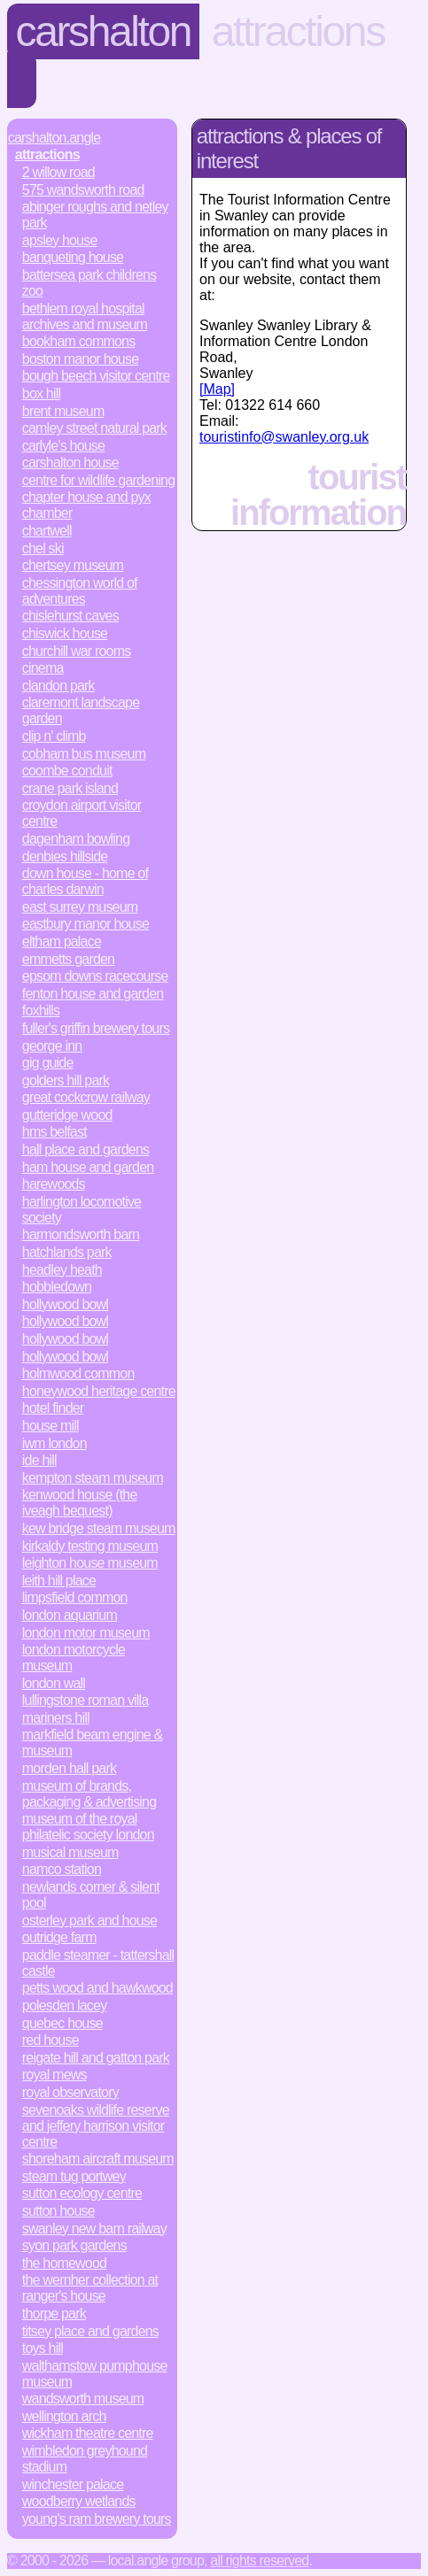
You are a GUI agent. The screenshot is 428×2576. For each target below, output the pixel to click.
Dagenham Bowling (76, 838)
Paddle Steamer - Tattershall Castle (98, 1962)
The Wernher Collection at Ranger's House (90, 2287)
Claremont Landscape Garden (80, 710)
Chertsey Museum (72, 565)
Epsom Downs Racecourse (95, 975)
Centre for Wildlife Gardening (98, 480)
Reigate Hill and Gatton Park (95, 2057)
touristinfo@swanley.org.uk (284, 436)
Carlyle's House (63, 445)
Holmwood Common (78, 1373)
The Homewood (64, 2263)
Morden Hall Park (69, 1768)
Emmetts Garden (68, 959)
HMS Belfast (54, 1131)
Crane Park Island (70, 788)
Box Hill (41, 393)
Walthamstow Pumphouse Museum (94, 2373)
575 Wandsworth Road (83, 189)
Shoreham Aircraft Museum (98, 2158)
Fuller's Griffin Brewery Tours (95, 1028)
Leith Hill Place (59, 1580)
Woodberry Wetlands (79, 2501)
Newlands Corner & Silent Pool (91, 1894)
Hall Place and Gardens (85, 1149)
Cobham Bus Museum (83, 753)
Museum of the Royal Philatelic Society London (88, 1826)
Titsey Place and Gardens (90, 2331)
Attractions (298, 31)
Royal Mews (54, 2074)
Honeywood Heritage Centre (98, 1391)
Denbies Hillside (65, 856)
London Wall (53, 1683)
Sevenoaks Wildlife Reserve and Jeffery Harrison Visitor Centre (95, 2125)
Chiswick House (64, 633)
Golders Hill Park (65, 1080)
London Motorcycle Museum (73, 1657)
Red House (50, 2040)
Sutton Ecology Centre (82, 2193)
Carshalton (103, 31)
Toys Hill (42, 2348)
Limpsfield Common (75, 1597)
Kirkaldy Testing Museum (90, 1546)
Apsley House (59, 240)
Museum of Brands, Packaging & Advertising (89, 1793)
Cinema (43, 667)
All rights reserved (259, 2560)
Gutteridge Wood (67, 1114)
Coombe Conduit (67, 770)
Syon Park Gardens (74, 2245)
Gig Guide (48, 1062)
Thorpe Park (54, 2313)
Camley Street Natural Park (94, 428)
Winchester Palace (72, 2484)
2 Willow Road (58, 172)
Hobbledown (56, 1286)
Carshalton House (70, 462)
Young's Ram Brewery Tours (96, 2518)
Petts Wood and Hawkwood (97, 1987)
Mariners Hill (55, 1717)
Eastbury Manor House (85, 923)
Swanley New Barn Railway (94, 2228)
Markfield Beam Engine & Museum (92, 1742)
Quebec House (62, 2023)
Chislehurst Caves (70, 615)
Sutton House (58, 2210)
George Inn (52, 1045)
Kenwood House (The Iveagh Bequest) (79, 1502)
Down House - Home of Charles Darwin (85, 881)
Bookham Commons (79, 341)
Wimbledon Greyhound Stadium (84, 2458)
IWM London (54, 1443)
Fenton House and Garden (93, 993)
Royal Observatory (70, 2092)
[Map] (217, 389)
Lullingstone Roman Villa (85, 1700)
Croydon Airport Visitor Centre (82, 813)
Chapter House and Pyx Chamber (86, 505)
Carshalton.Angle (54, 137)
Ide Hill (39, 1460)
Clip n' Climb (54, 736)
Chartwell (47, 530)
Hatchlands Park (67, 1252)
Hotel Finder (53, 1407)
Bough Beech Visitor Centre (96, 375)
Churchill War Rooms (76, 651)
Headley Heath (62, 1269)
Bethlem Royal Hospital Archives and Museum (84, 316)
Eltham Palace (61, 941)
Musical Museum (70, 1852)
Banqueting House (72, 257)
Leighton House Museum (90, 1562)
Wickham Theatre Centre (87, 2433)
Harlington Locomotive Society (81, 1209)
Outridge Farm (59, 1937)
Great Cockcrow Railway (86, 1097)
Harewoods (53, 1184)
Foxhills (41, 1010)
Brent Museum (63, 411)
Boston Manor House (80, 358)
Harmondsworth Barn (80, 1234)
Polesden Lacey (64, 2005)
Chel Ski (43, 548)
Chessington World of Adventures (79, 590)
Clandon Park (58, 685)
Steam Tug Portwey (74, 2176)
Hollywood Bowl (65, 1304)
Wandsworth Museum (83, 2398)
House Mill (50, 1425)
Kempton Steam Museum (92, 1477)
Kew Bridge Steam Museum (98, 1528)
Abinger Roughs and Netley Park (95, 214)
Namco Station (61, 1869)
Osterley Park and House (89, 1920)
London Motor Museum (86, 1632)
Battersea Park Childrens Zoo (89, 282)
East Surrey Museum (80, 906)
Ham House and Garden (88, 1167)
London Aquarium (69, 1615)
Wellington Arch (64, 2416)
